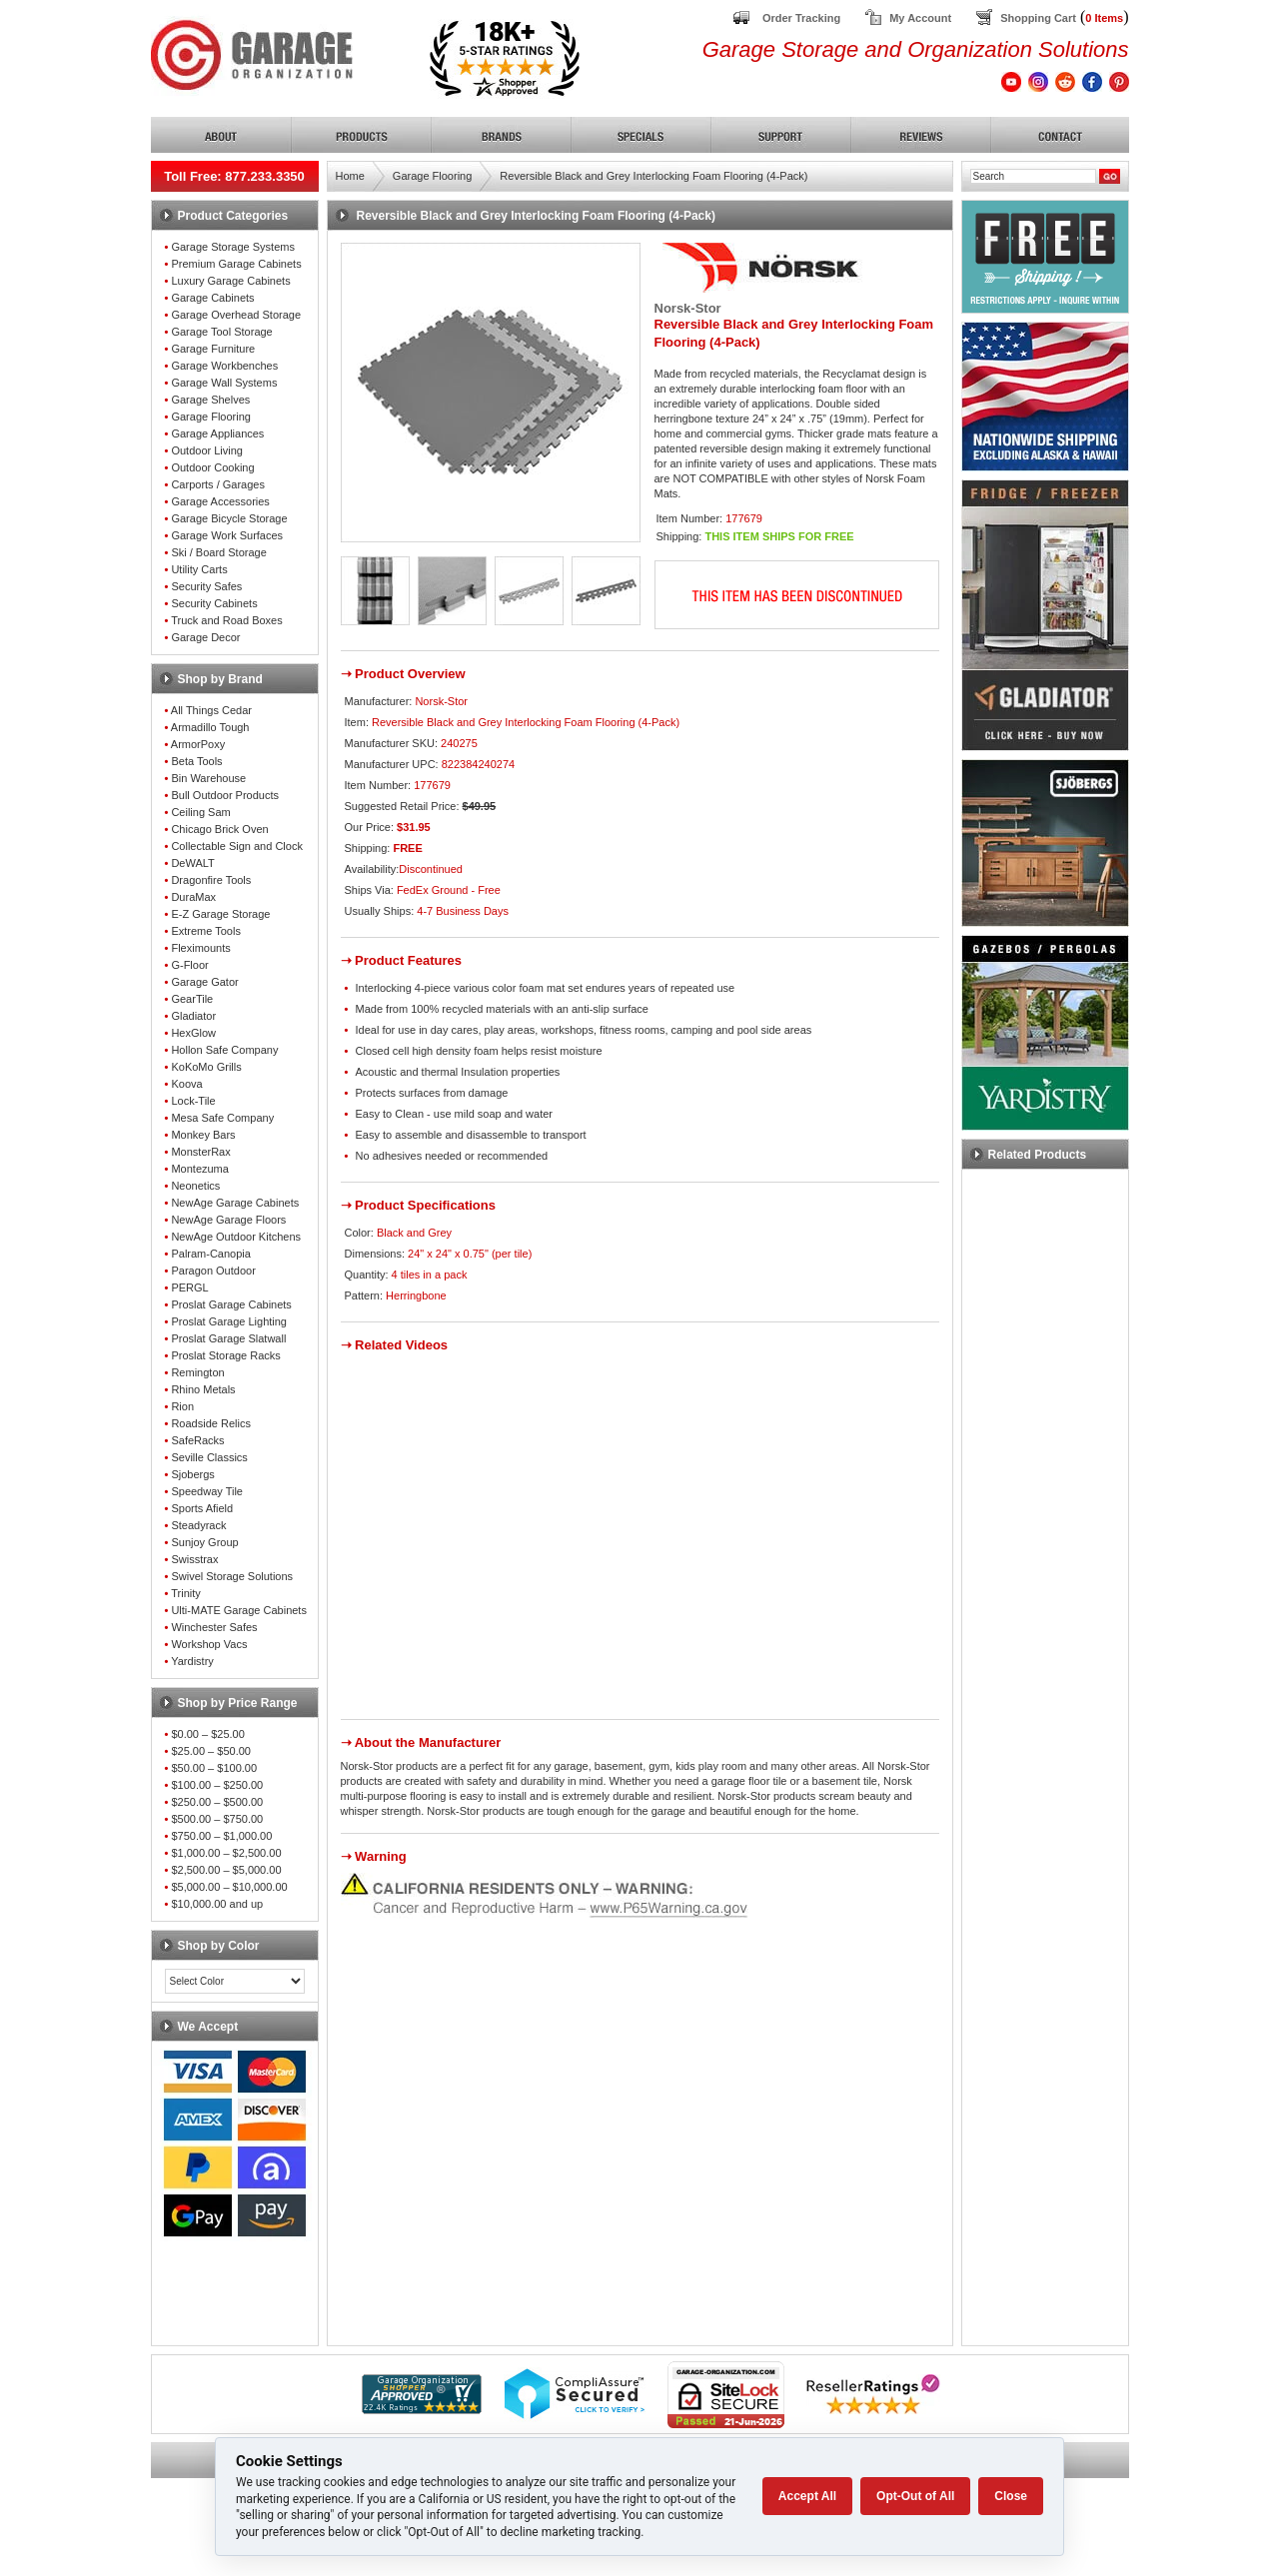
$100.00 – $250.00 (217, 1785)
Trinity (186, 1593)
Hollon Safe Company (224, 1050)
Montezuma (199, 1169)
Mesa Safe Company (222, 1118)
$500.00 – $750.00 (217, 1819)
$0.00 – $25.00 (207, 1734)
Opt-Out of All (915, 2496)
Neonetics (195, 1186)
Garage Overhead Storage (236, 315)
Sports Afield (202, 1508)
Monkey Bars (203, 1135)
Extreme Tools (206, 931)
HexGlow (193, 1033)
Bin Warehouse (208, 778)
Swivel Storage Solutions (232, 1576)
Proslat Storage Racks (225, 1355)
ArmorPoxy (198, 744)
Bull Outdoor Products (225, 795)
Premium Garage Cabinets (236, 264)
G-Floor (189, 965)
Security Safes (206, 586)
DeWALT (192, 863)
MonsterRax (200, 1152)
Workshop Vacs (209, 1644)
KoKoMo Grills (206, 1067)
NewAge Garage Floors (228, 1220)
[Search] (1033, 176)
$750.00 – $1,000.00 (221, 1836)
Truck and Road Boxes (226, 620)
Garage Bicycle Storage (229, 518)
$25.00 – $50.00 (211, 1751)
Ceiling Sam (200, 812)
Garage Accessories (220, 501)
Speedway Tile (207, 1491)
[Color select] (235, 1981)
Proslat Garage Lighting (229, 1321)
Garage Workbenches (224, 366)
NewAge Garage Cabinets (235, 1203)
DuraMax (193, 897)
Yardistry (192, 1661)
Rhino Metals (203, 1389)
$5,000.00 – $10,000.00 (229, 1887)
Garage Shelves (210, 400)
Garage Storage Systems (233, 247)
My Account (920, 18)
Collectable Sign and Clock (236, 846)
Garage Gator (204, 982)
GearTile (192, 999)
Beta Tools (196, 761)
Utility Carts (199, 569)
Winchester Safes (214, 1627)
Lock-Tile (193, 1101)
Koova (186, 1084)
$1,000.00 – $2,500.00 (226, 1853)
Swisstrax (194, 1559)
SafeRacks (197, 1440)
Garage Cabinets (212, 298)
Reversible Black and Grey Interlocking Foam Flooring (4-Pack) (653, 176)
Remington (197, 1372)
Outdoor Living (207, 450)
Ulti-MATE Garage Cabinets (239, 1610)
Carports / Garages (218, 484)
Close (1010, 2496)
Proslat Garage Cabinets (231, 1304)
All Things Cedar (211, 710)
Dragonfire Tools (211, 880)
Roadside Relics (210, 1423)
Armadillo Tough (210, 727)
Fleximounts (200, 948)
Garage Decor (205, 637)
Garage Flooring (211, 417)
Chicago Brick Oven (219, 829)
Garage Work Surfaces (227, 535)
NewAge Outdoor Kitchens (236, 1237)
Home (350, 176)
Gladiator (193, 1016)
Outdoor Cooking (212, 467)
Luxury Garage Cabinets (230, 281)
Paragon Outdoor (213, 1271)
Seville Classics (209, 1457)
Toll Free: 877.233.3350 (234, 176)
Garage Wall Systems (224, 383)
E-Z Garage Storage (220, 914)
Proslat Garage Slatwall (228, 1338)
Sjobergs (192, 1474)
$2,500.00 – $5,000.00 (226, 1870)
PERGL (189, 1287)
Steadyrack (198, 1525)
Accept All (807, 2496)
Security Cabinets (214, 603)
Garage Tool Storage (221, 332)
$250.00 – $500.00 (217, 1802)
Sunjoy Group (204, 1542)
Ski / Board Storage (218, 552)
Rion (182, 1406)
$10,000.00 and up (217, 1904)
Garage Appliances (217, 433)
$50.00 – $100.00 (214, 1768)
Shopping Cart (1038, 18)
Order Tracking (801, 18)
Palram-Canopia (210, 1254)
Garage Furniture (213, 349)
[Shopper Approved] (422, 2408)
